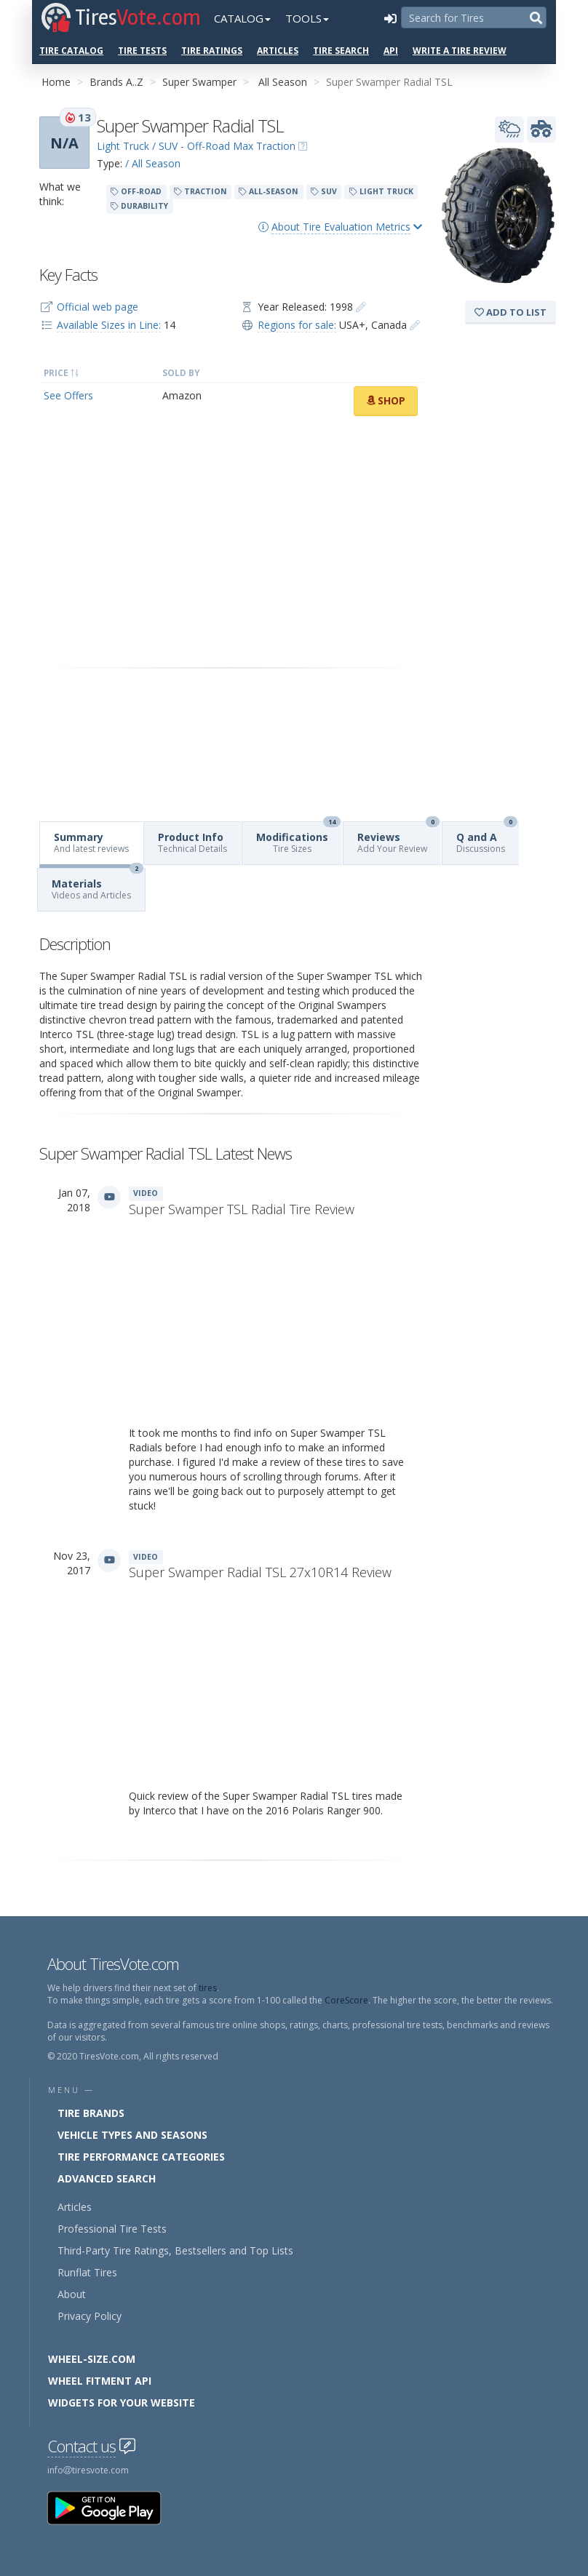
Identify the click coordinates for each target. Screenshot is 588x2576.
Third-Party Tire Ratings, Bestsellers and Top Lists (175, 2250)
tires (208, 1988)
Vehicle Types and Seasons (132, 2135)
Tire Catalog (71, 50)
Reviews (398, 838)
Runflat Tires (87, 2272)
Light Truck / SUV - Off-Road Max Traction (196, 146)
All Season (282, 82)
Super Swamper (199, 82)
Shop (385, 400)
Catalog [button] (242, 18)
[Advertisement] (230, 542)
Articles (277, 50)
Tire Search (341, 50)
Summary (91, 842)
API (391, 50)
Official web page (97, 307)
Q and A (486, 838)
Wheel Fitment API (99, 2381)
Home (56, 82)
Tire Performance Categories (141, 2157)
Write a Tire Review (459, 50)
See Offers (68, 395)
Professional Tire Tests (112, 2229)
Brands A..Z (116, 82)
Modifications (298, 838)
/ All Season (152, 163)
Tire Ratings (211, 50)
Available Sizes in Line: (109, 325)
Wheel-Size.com (91, 2359)
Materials (97, 885)
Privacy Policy (89, 2316)
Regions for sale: (297, 325)
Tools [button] (307, 18)
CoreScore (346, 2000)
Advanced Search (106, 2178)
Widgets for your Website (121, 2402)
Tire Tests (142, 50)
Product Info (192, 842)
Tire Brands (90, 2113)
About (71, 2294)
